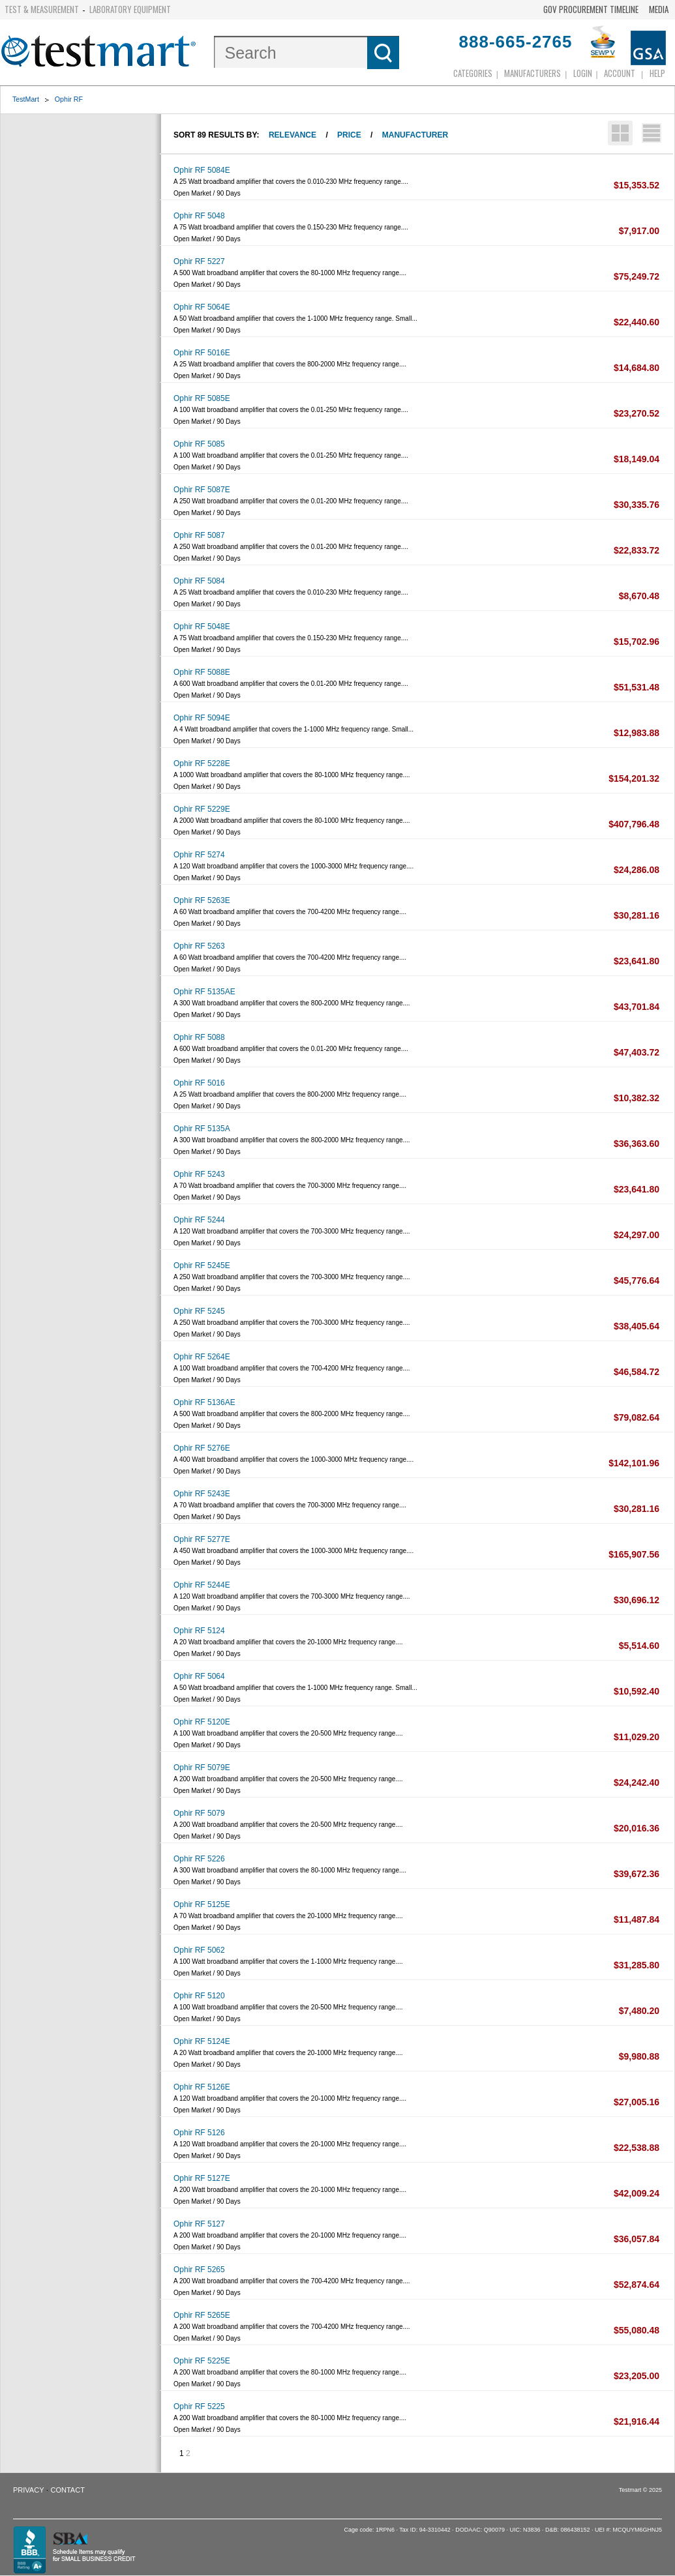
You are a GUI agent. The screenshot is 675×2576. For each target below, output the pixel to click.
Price (349, 135)
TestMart (25, 99)
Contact (68, 2490)
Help (657, 73)
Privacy (28, 2490)
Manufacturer (415, 135)
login (582, 73)
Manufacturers (532, 73)
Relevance (292, 135)
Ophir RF (69, 99)
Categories (472, 73)
